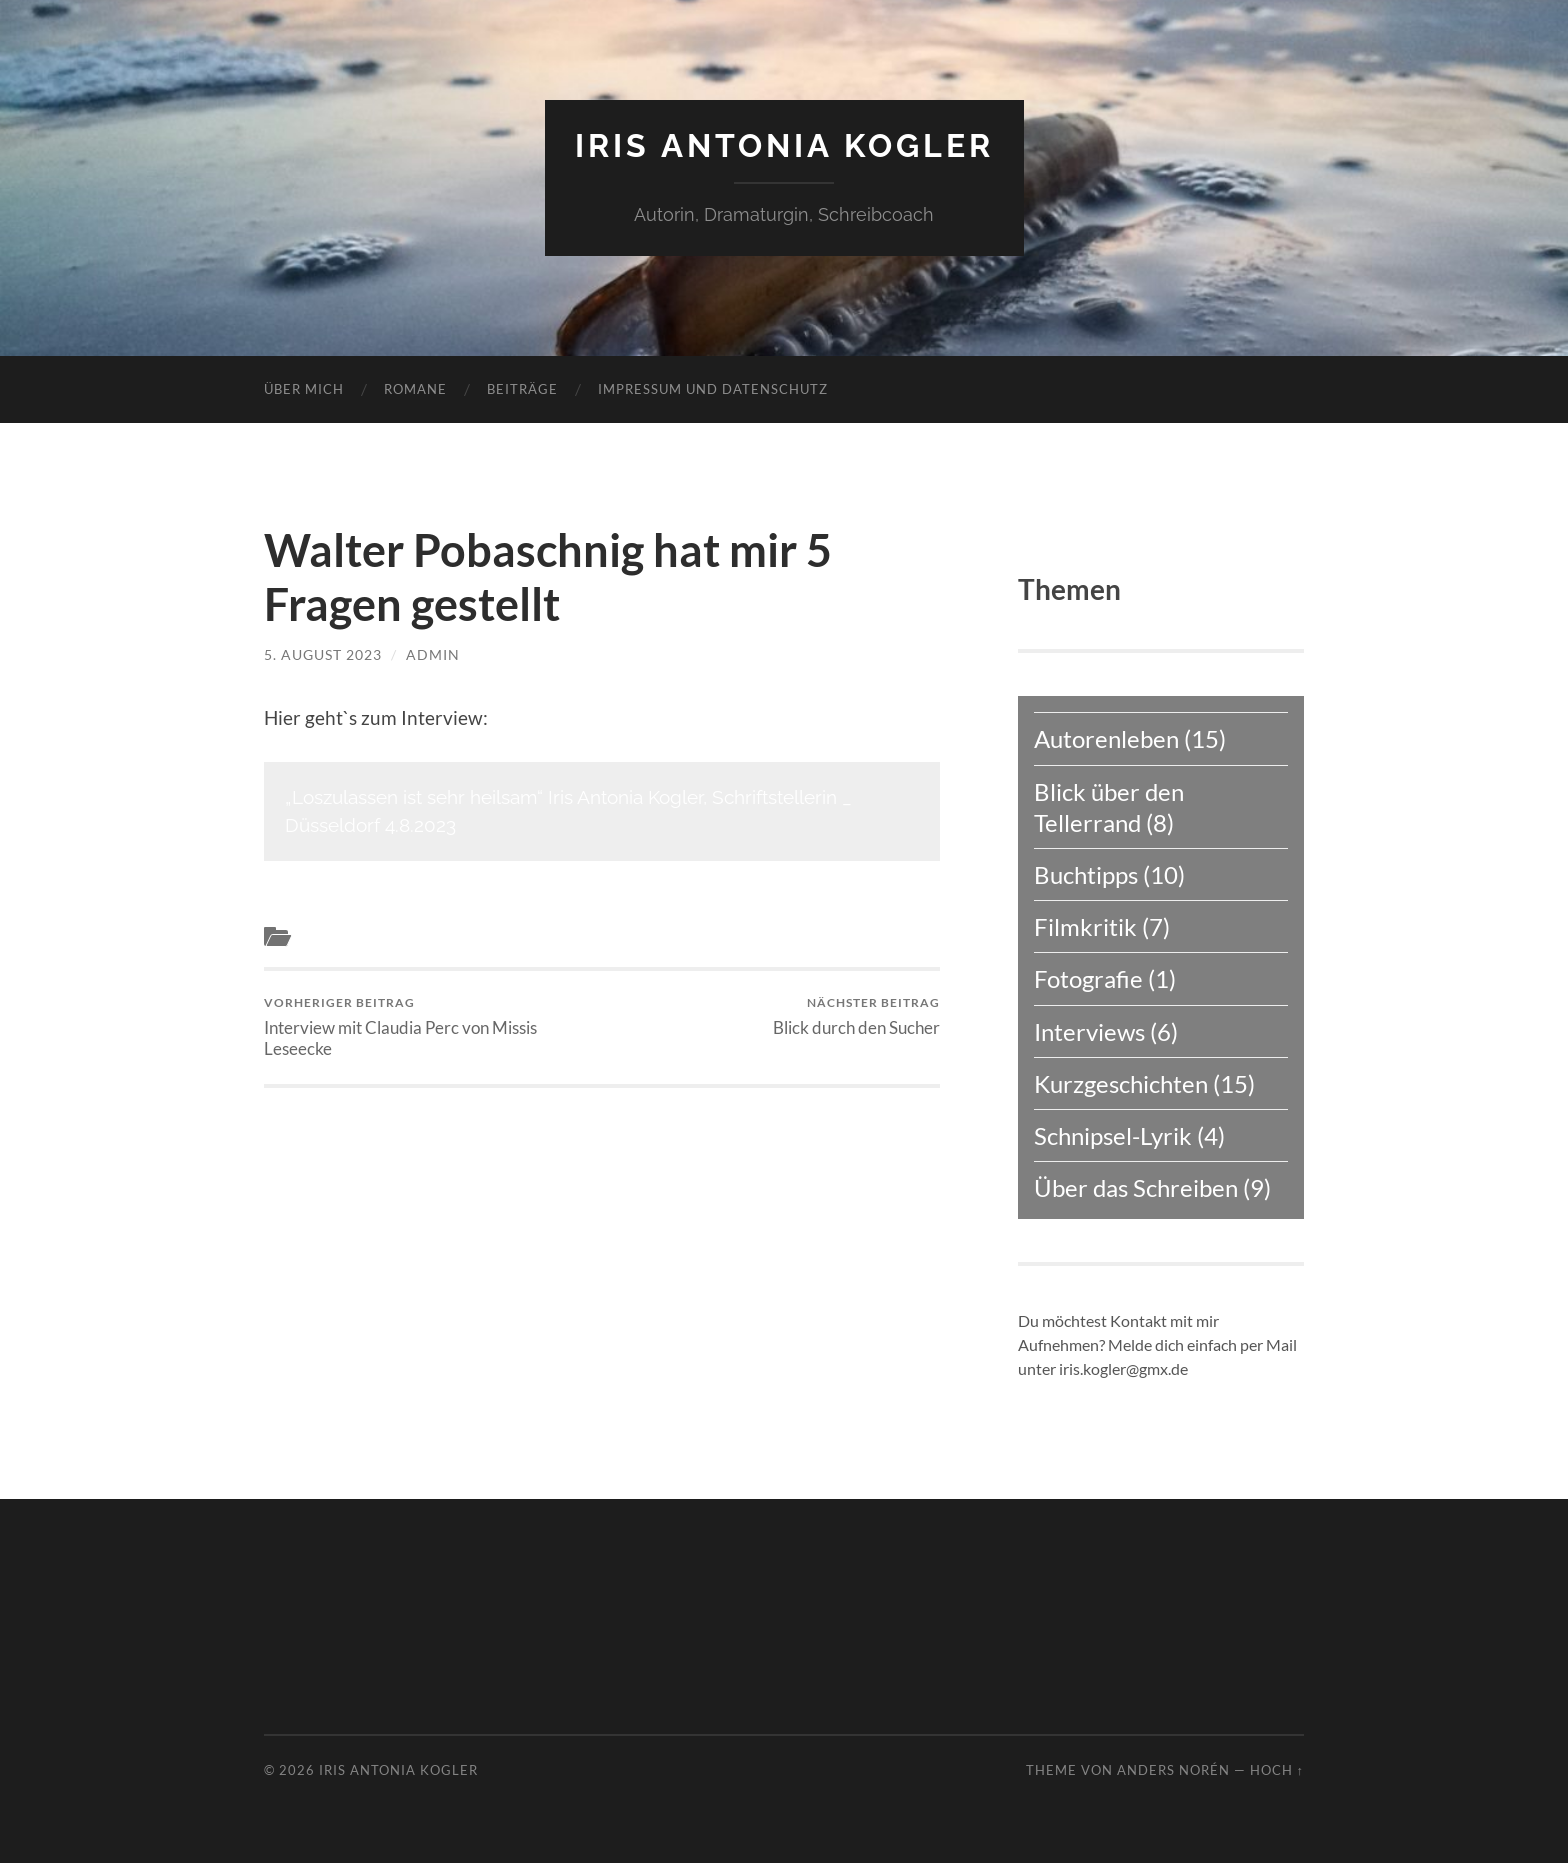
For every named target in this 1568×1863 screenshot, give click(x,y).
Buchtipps (1086, 874)
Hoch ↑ (1277, 1770)
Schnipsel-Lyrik (1113, 1135)
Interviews (335, 937)
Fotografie (1088, 978)
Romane (415, 389)
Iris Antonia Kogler (784, 145)
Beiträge (522, 389)
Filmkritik (1085, 926)
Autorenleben (1106, 738)
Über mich (304, 389)
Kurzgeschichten (1121, 1083)
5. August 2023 (323, 654)
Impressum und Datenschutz (713, 389)
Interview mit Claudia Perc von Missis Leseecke (429, 1027)
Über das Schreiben (1136, 1187)
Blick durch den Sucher (856, 1016)
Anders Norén (1173, 1770)
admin (433, 654)
